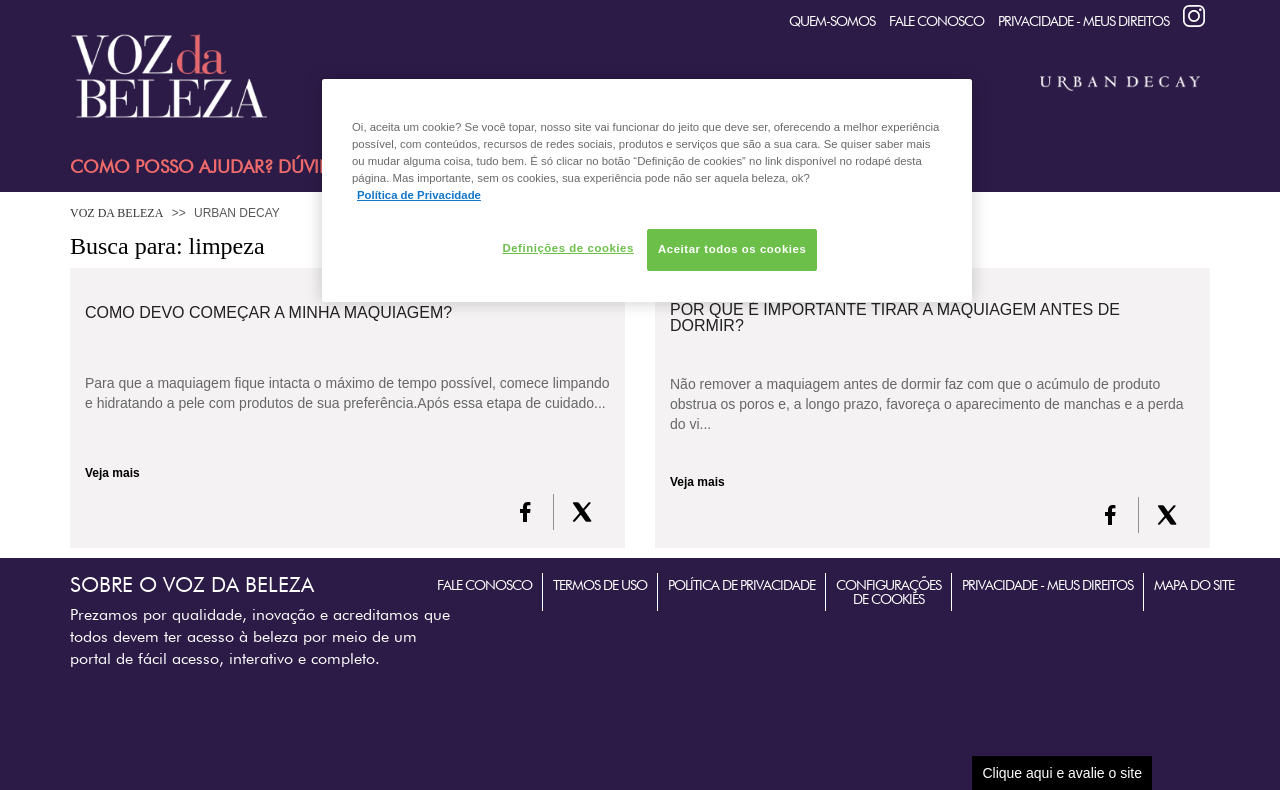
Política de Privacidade (741, 585)
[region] (647, 190)
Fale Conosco (936, 21)
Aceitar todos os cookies (732, 249)
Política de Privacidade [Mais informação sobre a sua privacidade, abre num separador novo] (419, 195)
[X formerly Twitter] (582, 512)
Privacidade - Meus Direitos (1083, 21)
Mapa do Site (1194, 585)
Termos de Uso (600, 585)
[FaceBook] (525, 512)
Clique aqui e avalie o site (1062, 773)
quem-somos (832, 21)
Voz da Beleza (116, 213)
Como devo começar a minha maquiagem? (268, 313)
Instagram (1194, 16)
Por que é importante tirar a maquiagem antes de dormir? (895, 318)
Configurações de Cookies (888, 592)
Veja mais (112, 473)
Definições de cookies (567, 248)
